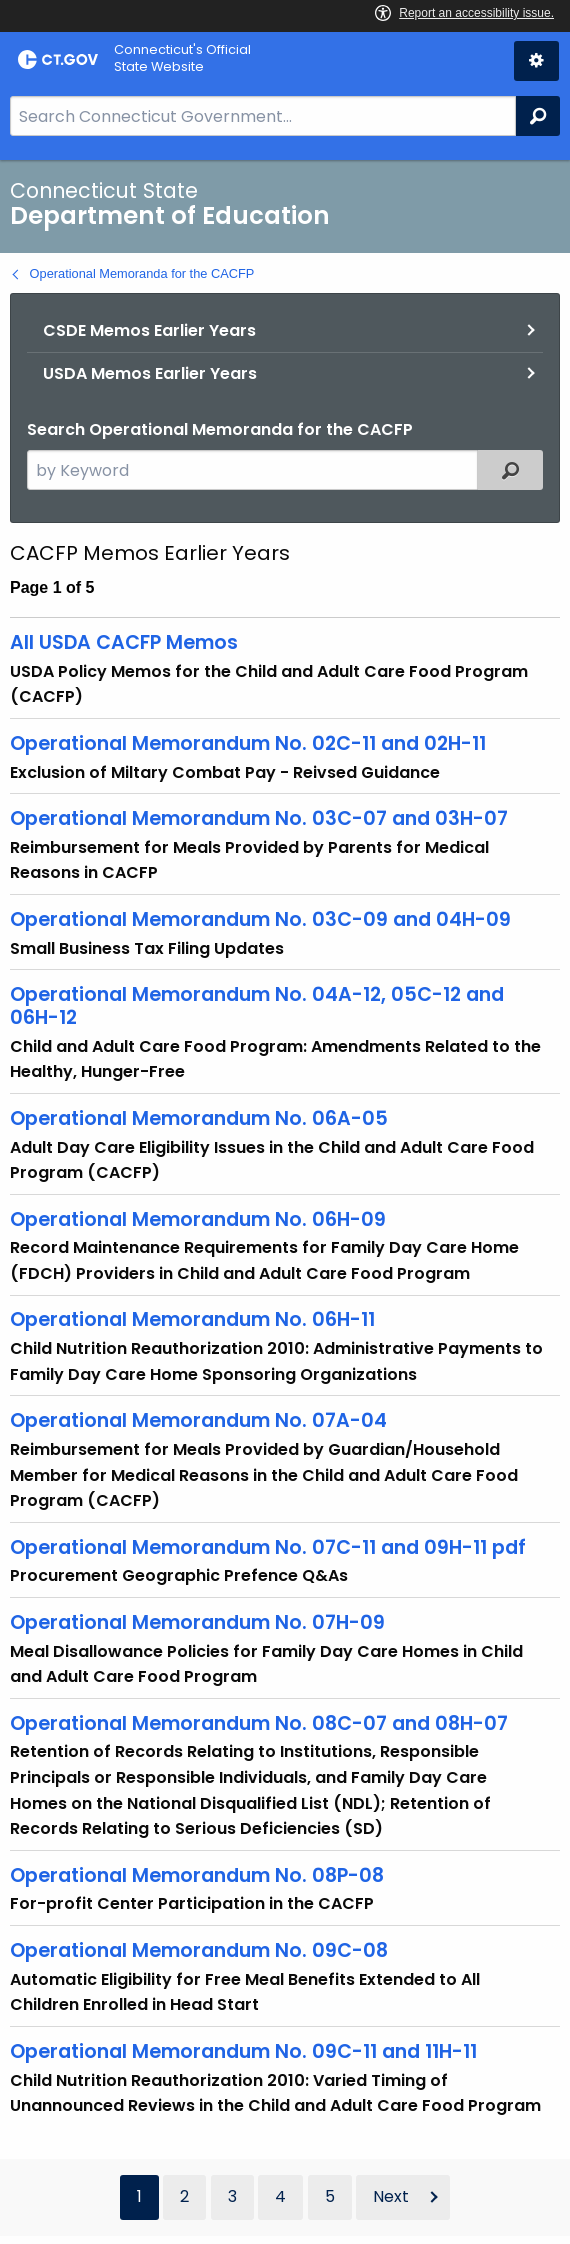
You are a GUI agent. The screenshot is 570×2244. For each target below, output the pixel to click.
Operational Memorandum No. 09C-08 (199, 1950)
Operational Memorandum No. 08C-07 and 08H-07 (259, 1723)
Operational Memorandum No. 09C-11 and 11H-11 (243, 2051)
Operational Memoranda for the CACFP (142, 273)
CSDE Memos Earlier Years (149, 330)
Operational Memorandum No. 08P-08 (197, 1875)
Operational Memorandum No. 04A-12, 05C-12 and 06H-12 (257, 1006)
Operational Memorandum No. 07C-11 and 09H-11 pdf (268, 1547)
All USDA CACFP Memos (124, 642)
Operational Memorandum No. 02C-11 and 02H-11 (248, 743)
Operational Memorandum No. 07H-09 (197, 1622)
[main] (285, 1202)
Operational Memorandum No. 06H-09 (198, 1219)
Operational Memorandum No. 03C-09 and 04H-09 (260, 919)
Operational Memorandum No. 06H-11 (192, 1319)
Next (391, 2196)
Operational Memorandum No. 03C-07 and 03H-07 (259, 818)
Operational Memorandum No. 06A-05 (199, 1118)
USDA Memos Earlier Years (150, 373)
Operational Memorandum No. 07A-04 (198, 1420)
